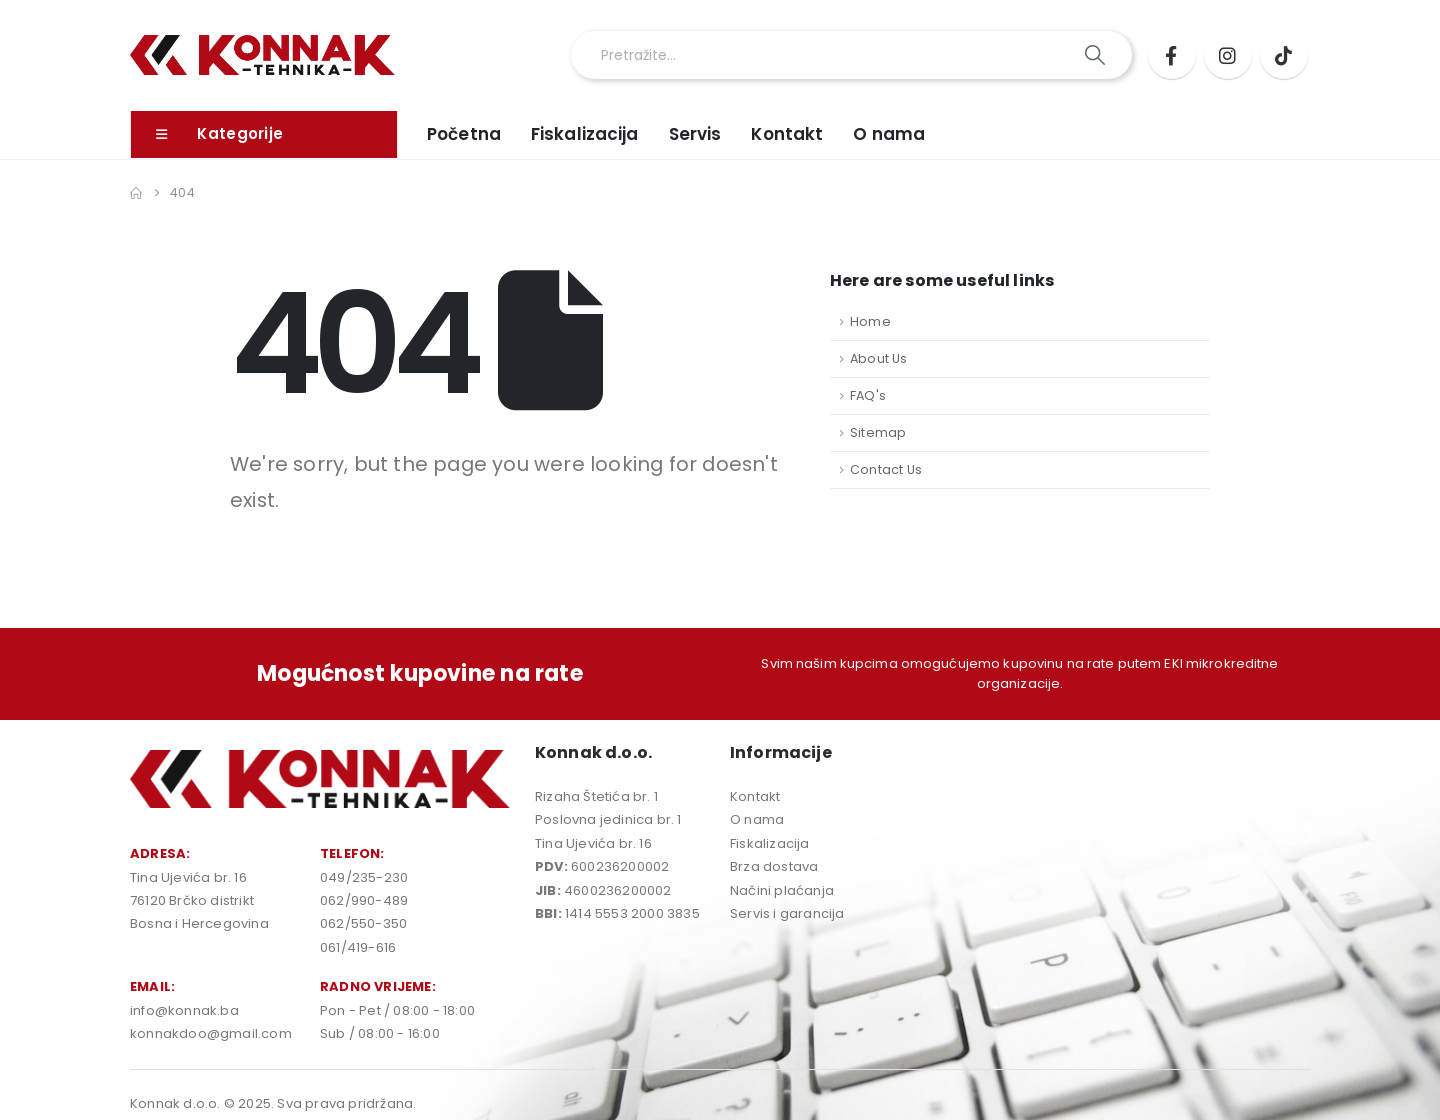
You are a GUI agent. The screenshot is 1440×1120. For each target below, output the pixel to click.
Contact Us (886, 469)
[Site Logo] (262, 55)
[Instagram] (1228, 55)
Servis (695, 134)
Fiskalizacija (585, 134)
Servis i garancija (787, 913)
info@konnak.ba (184, 1010)
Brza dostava (774, 866)
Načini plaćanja (782, 890)
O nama (889, 134)
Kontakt (787, 134)
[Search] (1097, 55)
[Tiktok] (1284, 55)
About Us (879, 358)
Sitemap (878, 432)
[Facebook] (1172, 55)
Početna (464, 134)
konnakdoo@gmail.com (211, 1033)
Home (870, 321)
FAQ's (868, 395)
